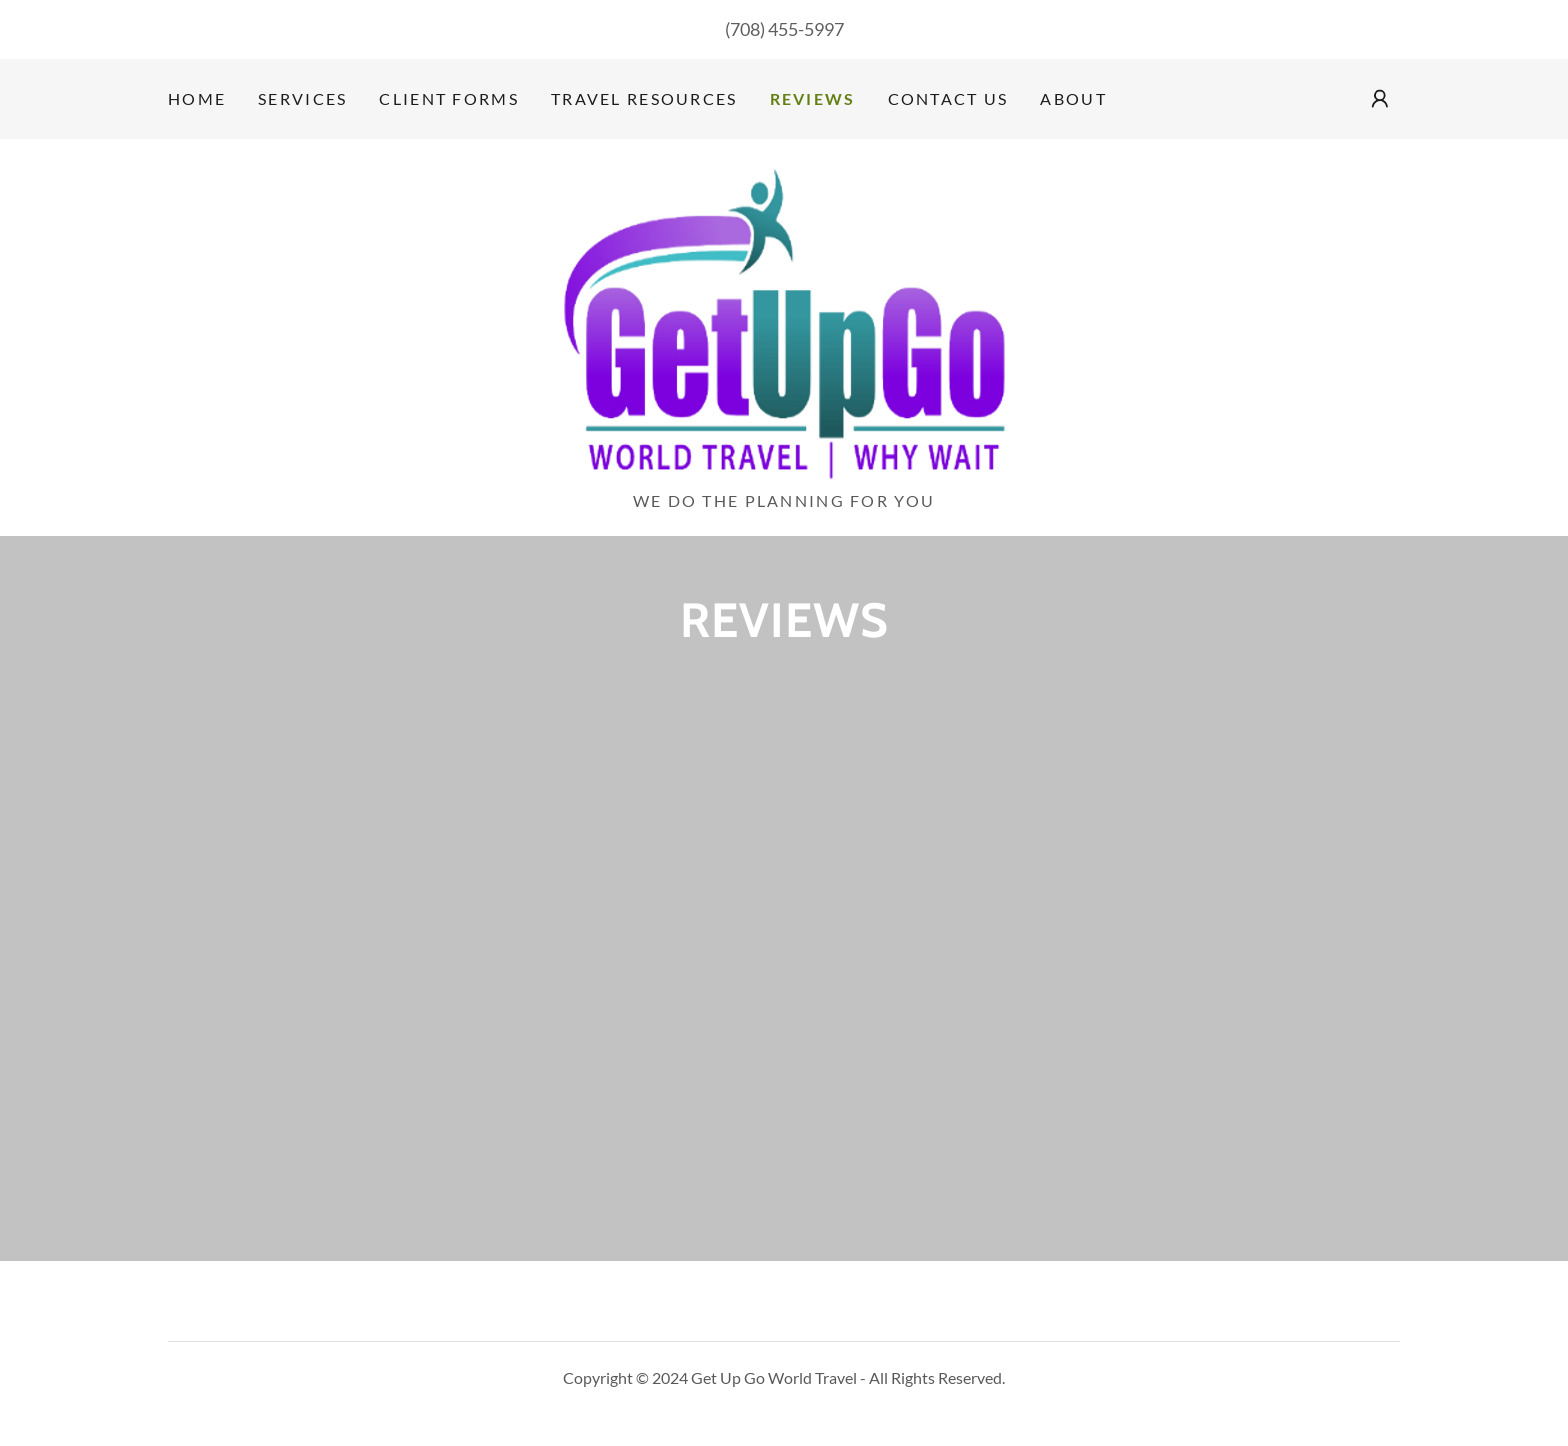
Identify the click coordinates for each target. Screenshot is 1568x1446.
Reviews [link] (813, 98)
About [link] (1073, 98)
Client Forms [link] (448, 98)
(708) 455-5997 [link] (784, 29)
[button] (1380, 99)
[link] (784, 321)
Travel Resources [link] (644, 98)
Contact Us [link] (948, 98)
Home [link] (197, 98)
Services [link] (302, 98)
